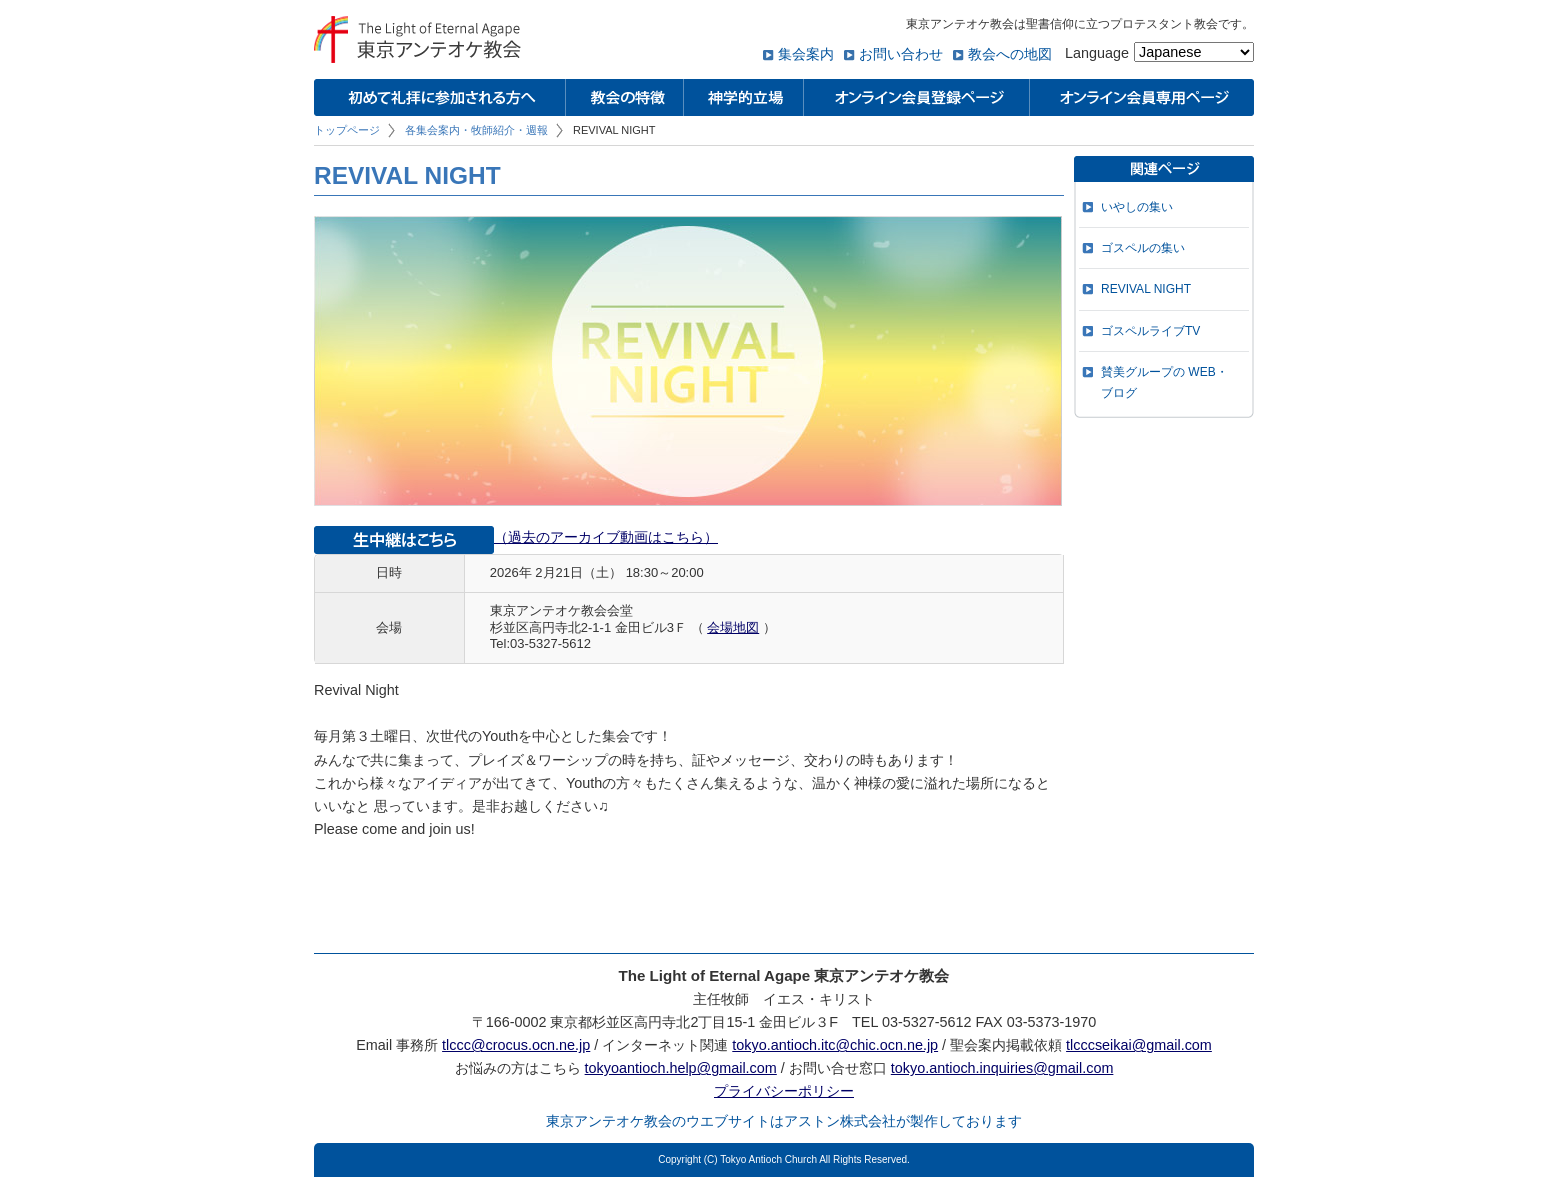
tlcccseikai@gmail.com (1139, 1045)
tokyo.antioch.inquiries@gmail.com (1002, 1068)
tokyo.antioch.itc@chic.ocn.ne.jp (835, 1045)
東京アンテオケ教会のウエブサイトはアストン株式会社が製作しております (784, 1121)
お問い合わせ (901, 54)
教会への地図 (1010, 54)
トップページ (347, 130)
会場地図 (733, 627)
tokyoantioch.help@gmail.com (681, 1068)
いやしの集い (1137, 207)
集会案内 (806, 54)
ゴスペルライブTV (1150, 331)
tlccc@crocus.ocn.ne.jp (516, 1045)
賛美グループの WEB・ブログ (1164, 382)
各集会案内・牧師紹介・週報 (476, 130)
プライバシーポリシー (784, 1091)
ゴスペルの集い (1143, 248)
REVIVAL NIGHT (1146, 289)
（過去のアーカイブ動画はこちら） (606, 537)
